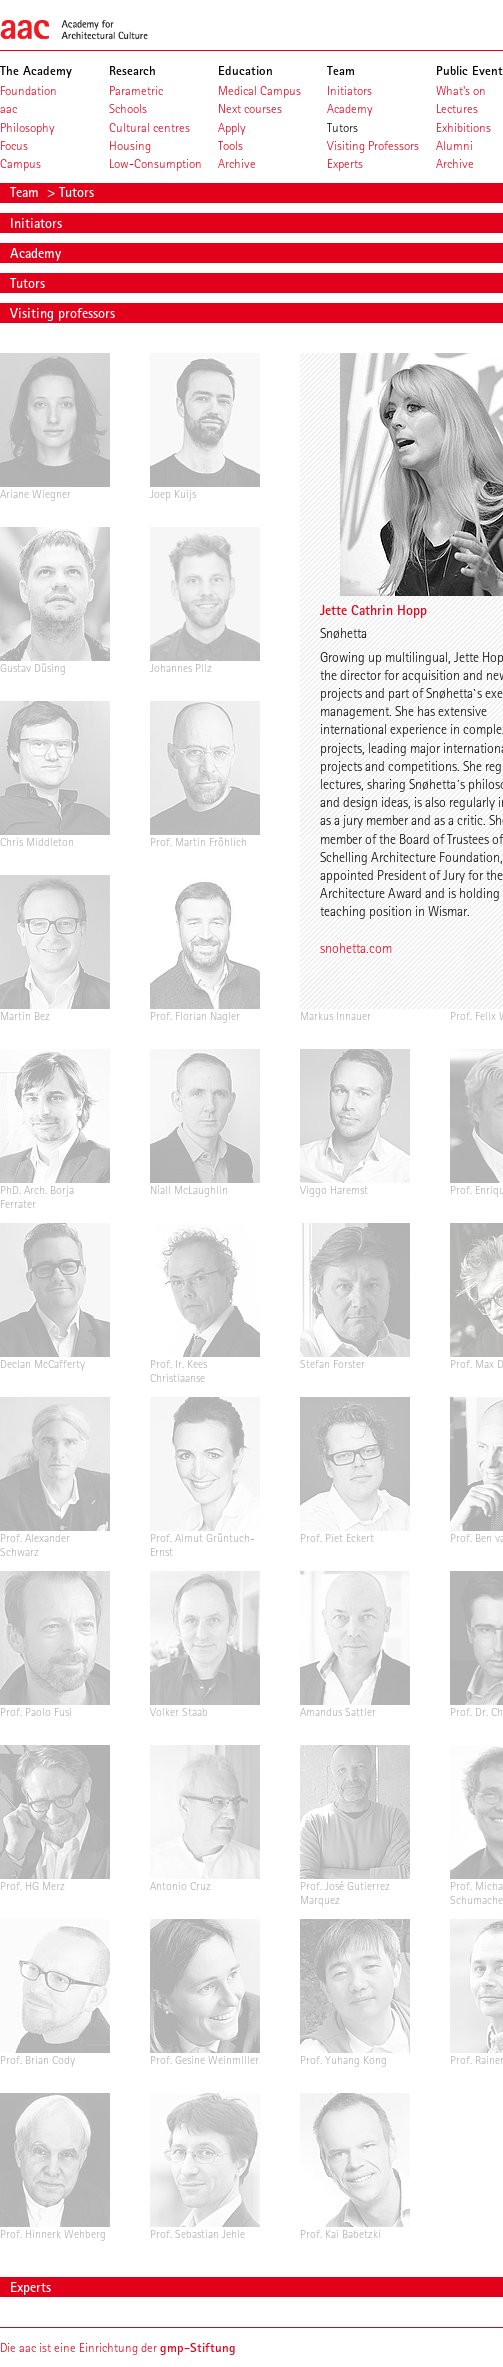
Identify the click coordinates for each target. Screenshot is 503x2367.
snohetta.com (356, 948)
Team (26, 192)
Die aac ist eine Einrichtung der (118, 2347)
